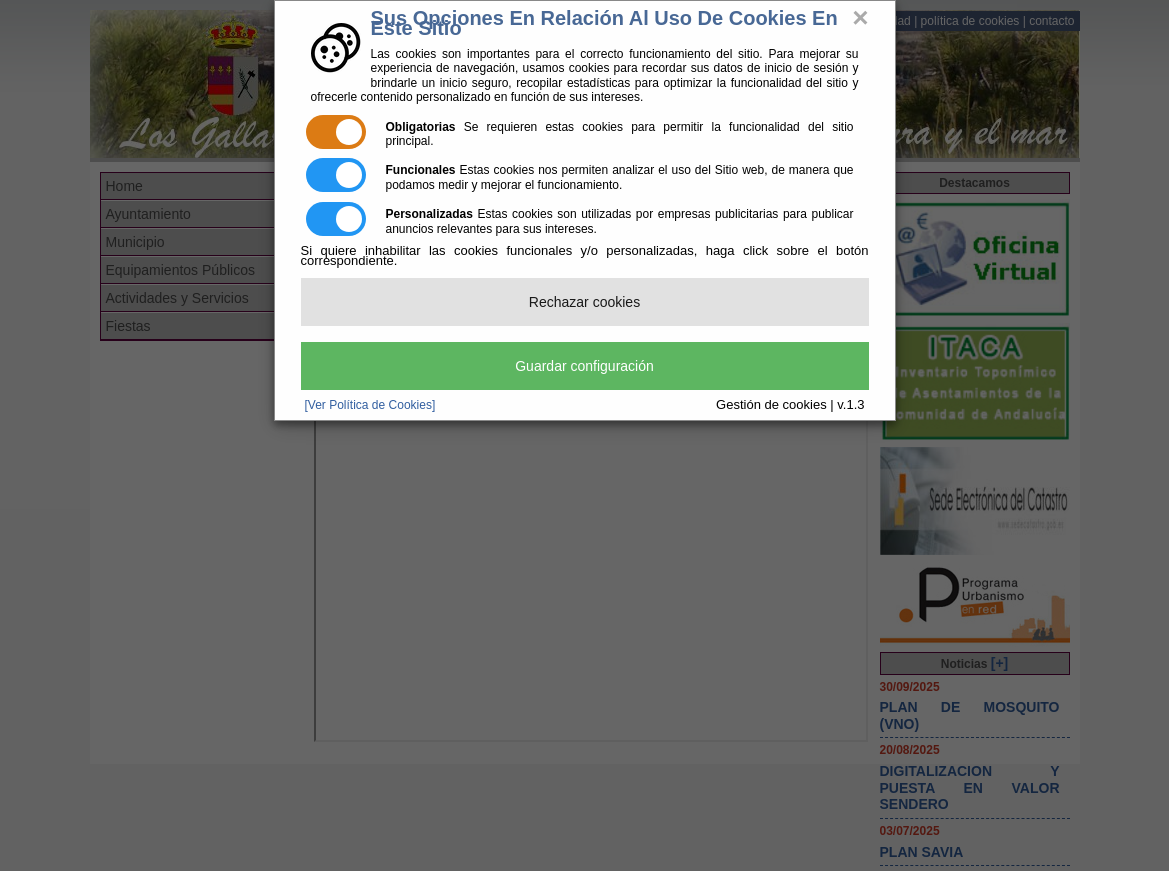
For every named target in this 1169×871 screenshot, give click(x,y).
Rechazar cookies (584, 302)
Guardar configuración (584, 366)
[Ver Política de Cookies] (370, 405)
